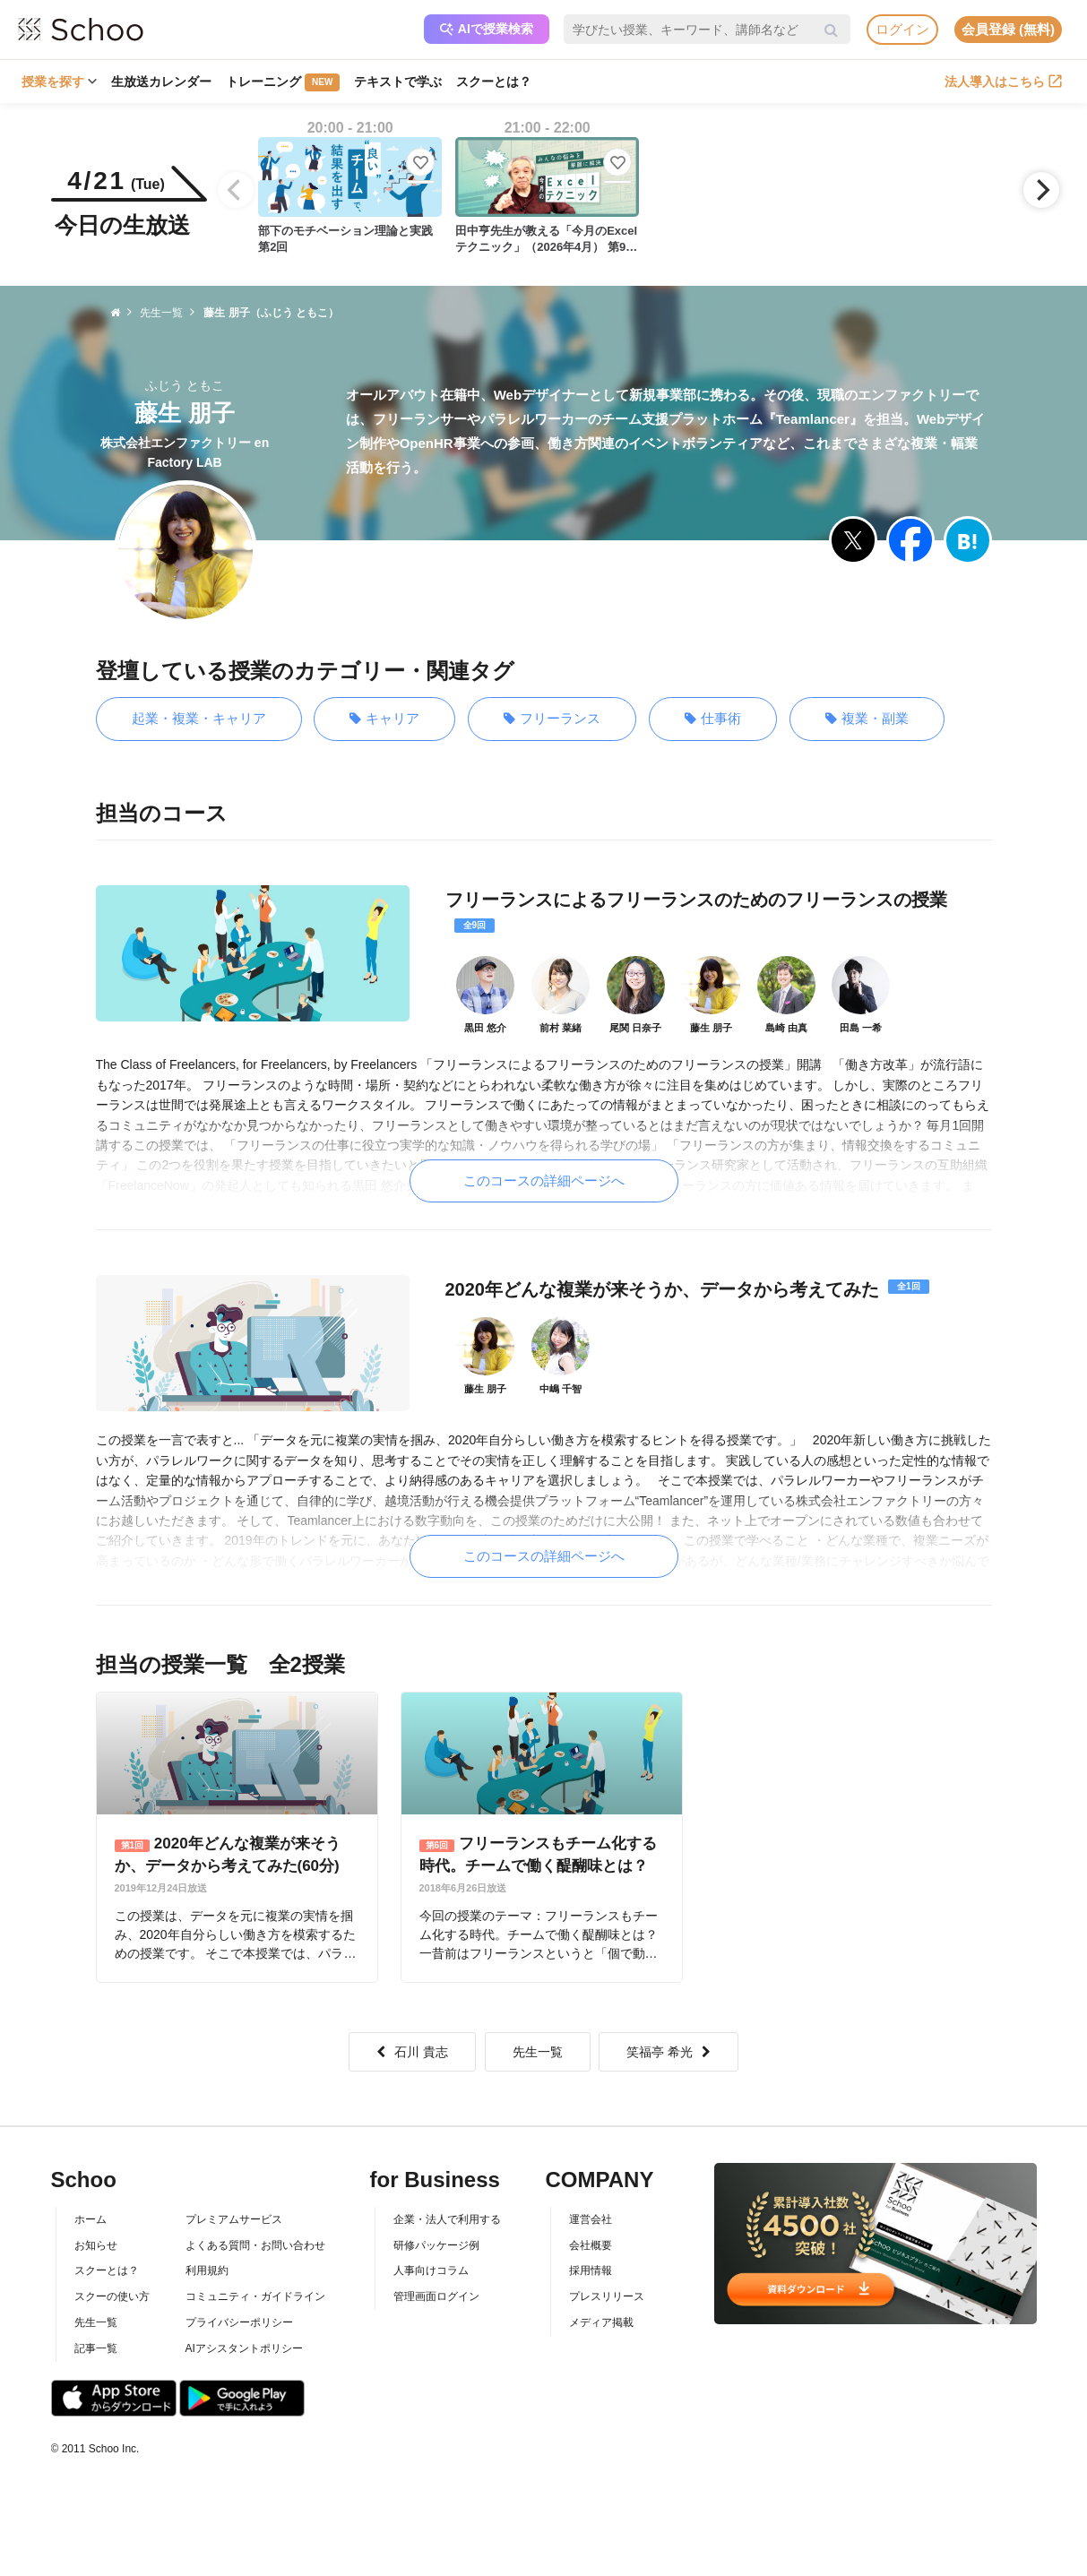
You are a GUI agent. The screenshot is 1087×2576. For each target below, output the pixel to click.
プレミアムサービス (233, 2219)
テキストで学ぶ (398, 81)
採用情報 (590, 2270)
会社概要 (590, 2245)
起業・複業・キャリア (199, 718)
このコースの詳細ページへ (544, 1180)
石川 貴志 (412, 2052)
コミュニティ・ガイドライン (255, 2296)
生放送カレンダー (161, 81)
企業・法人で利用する (447, 2219)
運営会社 (590, 2219)
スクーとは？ (493, 81)
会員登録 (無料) (1008, 29)
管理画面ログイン (436, 2296)
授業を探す (59, 81)
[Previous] (236, 190)
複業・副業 (867, 719)
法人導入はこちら (1003, 81)
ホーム (90, 2219)
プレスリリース (606, 2296)
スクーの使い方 (112, 2296)
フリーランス (552, 719)
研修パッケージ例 (436, 2245)
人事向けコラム (431, 2270)
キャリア (384, 719)
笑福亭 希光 (668, 2052)
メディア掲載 (601, 2322)
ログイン (902, 29)
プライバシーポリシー (239, 2322)
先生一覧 (538, 2052)
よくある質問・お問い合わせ (255, 2245)
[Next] (1041, 190)
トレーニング (283, 82)
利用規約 (207, 2270)
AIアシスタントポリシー (244, 2348)
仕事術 (713, 719)
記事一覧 (95, 2348)
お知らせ (95, 2245)
